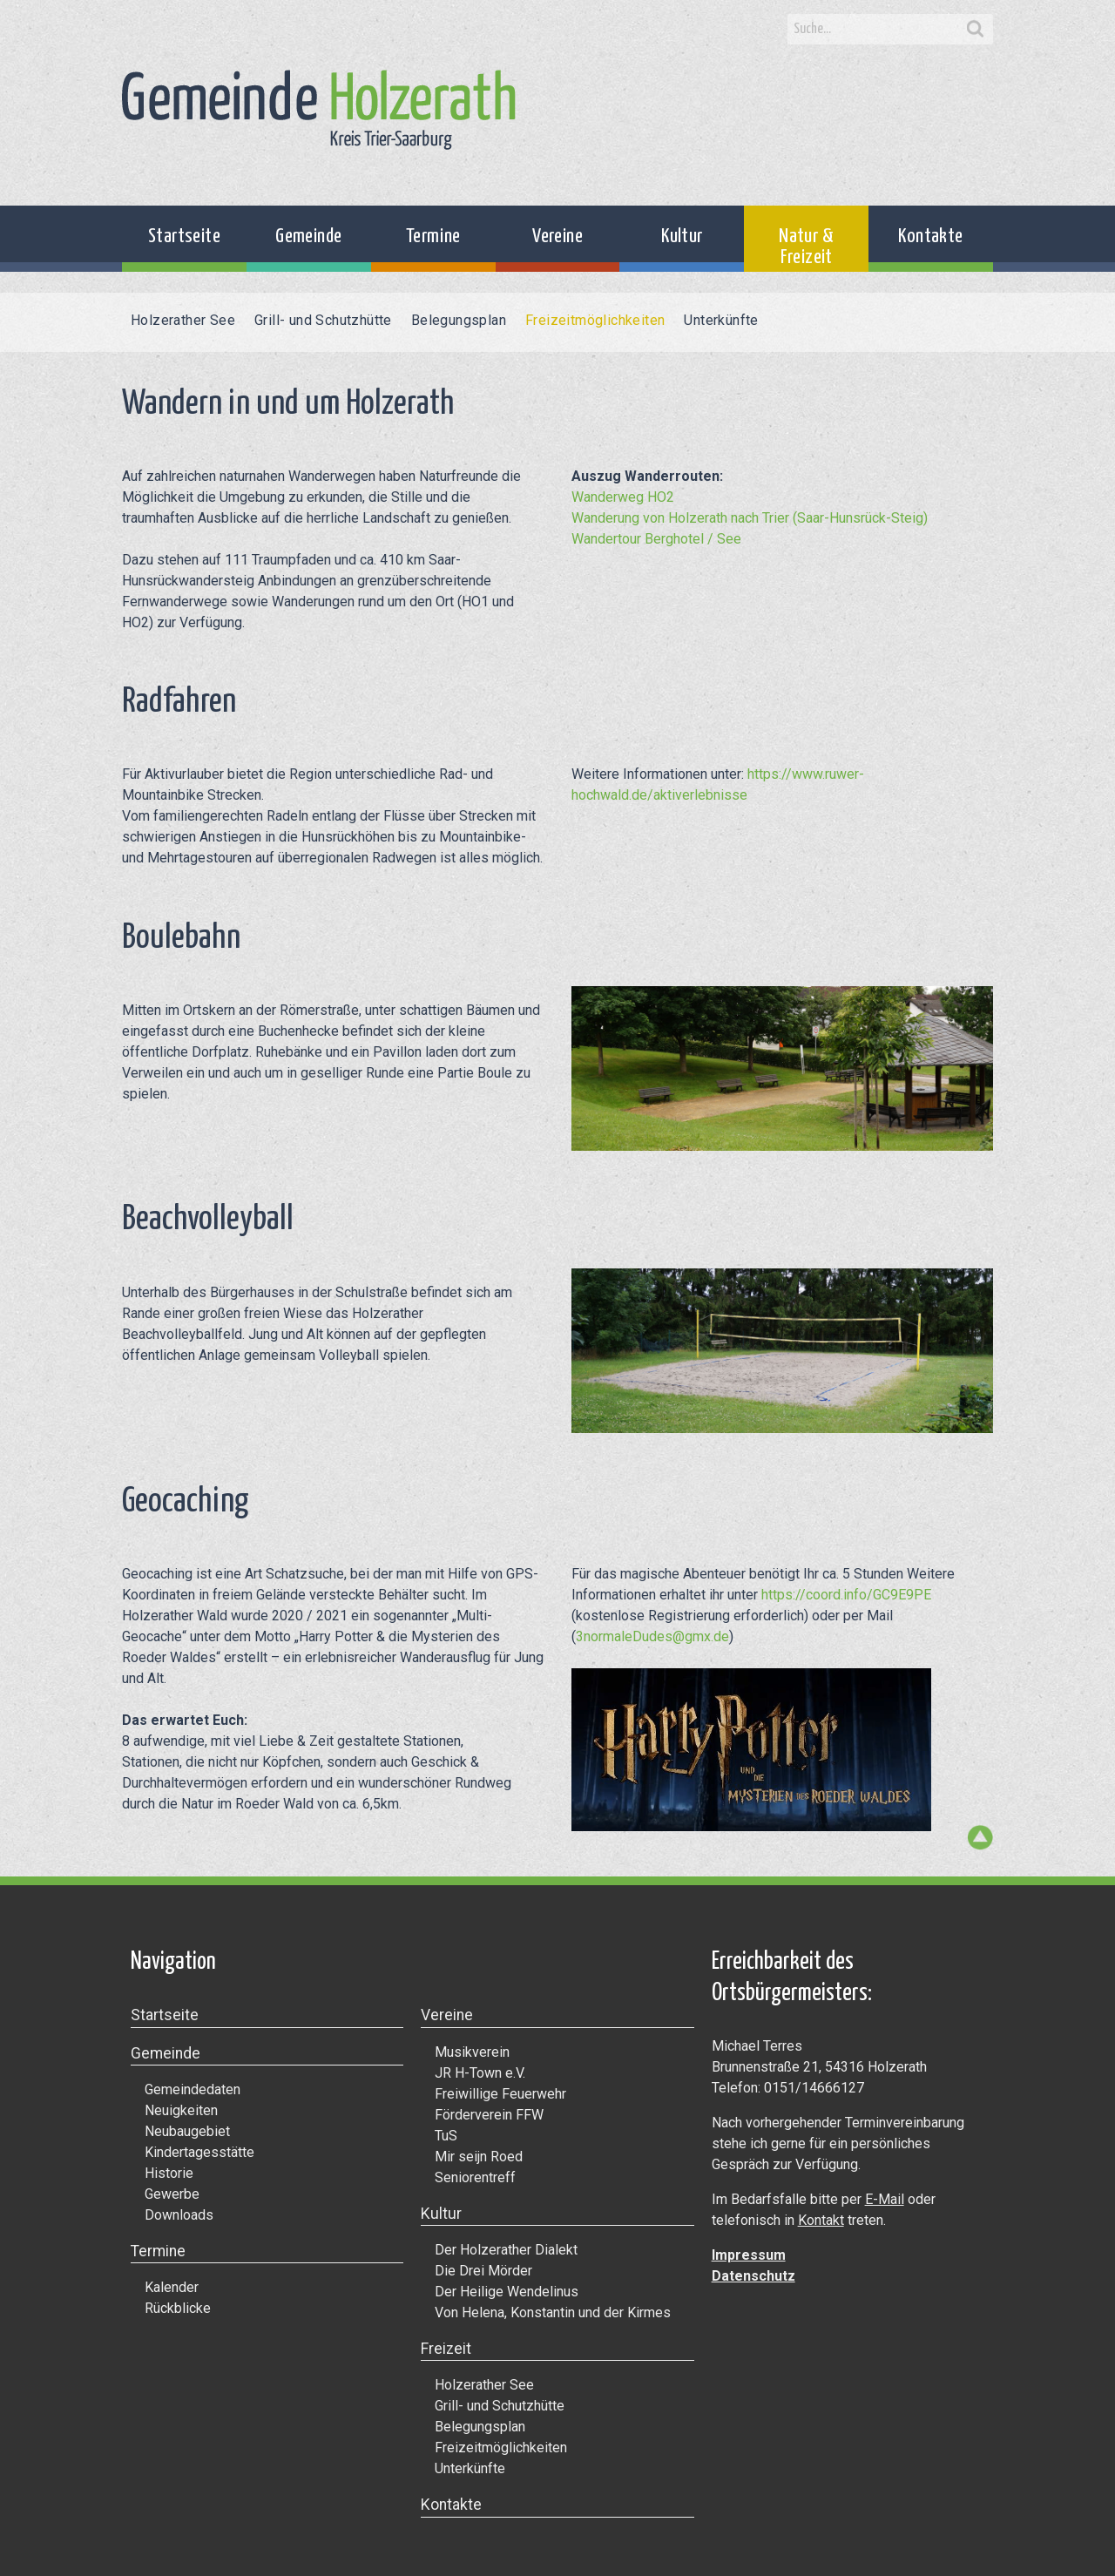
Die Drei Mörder (483, 2270)
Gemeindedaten (192, 2089)
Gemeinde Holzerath (319, 110)
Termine (433, 236)
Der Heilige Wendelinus (506, 2291)
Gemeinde (308, 236)
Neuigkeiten (181, 2110)
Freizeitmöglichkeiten (595, 320)
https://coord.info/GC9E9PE (846, 1594)
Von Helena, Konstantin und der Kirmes (553, 2312)
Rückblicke (178, 2308)
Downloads (179, 2215)
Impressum (749, 2255)
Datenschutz (753, 2276)
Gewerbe (172, 2194)
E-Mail (884, 2199)
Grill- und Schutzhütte (323, 320)
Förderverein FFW (489, 2114)
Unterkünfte (721, 320)
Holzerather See (183, 320)
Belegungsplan (458, 320)
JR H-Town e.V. (480, 2073)
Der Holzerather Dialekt (506, 2249)
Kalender (172, 2287)
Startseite (184, 236)
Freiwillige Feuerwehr (500, 2094)
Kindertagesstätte (199, 2152)
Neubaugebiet (187, 2131)
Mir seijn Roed (479, 2156)
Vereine (557, 236)
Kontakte (930, 236)
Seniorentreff (475, 2177)
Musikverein (472, 2052)
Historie (169, 2173)
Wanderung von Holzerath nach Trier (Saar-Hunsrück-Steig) (749, 518)
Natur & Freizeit (806, 246)
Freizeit (446, 2348)
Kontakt (821, 2220)
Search (975, 30)
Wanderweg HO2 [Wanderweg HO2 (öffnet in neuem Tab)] (622, 497)
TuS (446, 2135)
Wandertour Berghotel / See (656, 539)
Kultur (681, 236)
